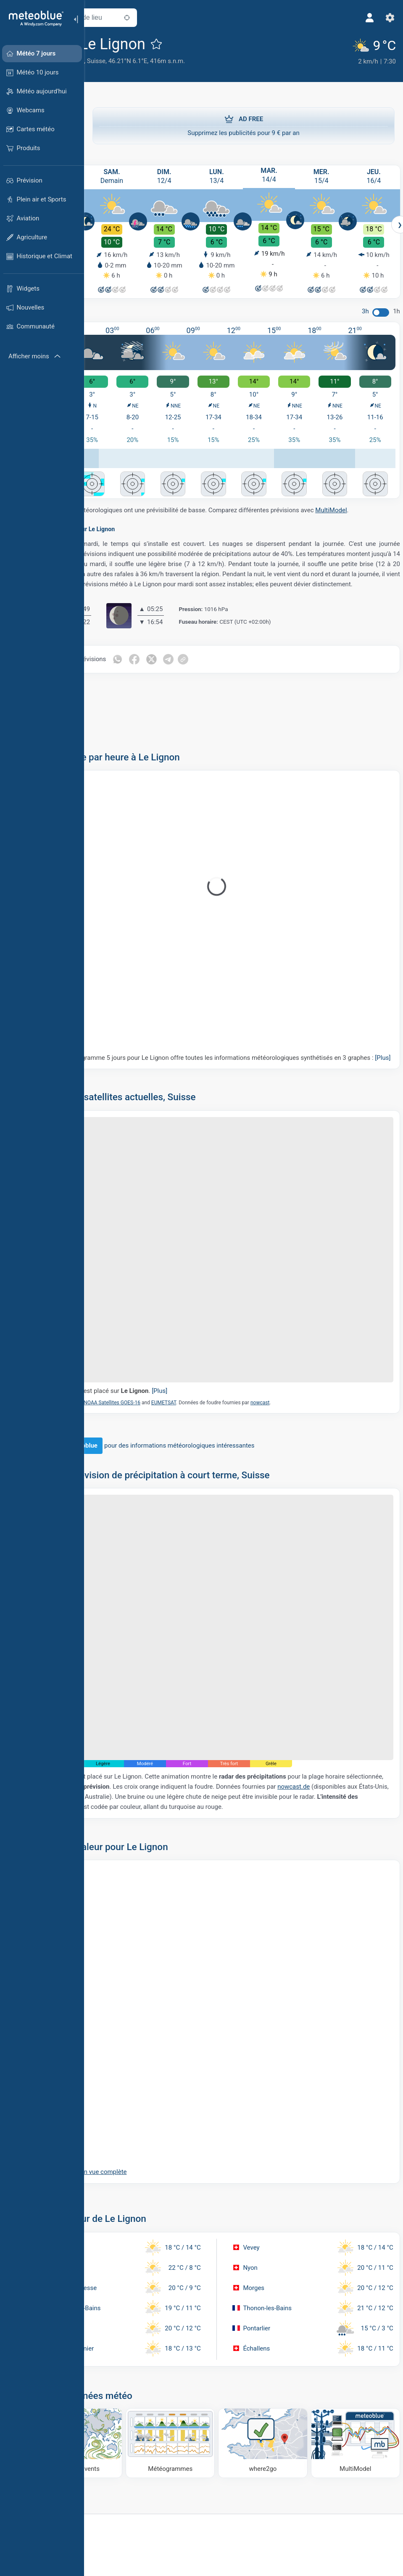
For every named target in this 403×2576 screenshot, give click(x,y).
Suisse (155, 61)
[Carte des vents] (129, 2368)
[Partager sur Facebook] (194, 667)
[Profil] (364, 17)
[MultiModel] (358, 2368)
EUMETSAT (223, 1370)
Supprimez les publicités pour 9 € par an (243, 123)
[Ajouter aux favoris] (215, 44)
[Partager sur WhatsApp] (176, 667)
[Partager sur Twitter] (212, 667)
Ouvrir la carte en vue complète (142, 2101)
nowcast (319, 1370)
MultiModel (108, 508)
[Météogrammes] (205, 2368)
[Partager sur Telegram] (229, 667)
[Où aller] (282, 2368)
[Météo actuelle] (370, 51)
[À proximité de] (186, 17)
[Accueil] (33, 18)
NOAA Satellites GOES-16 (171, 1370)
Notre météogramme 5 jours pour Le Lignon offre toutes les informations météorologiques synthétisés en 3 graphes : (228, 1070)
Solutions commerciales (129, 2568)
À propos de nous (207, 2568)
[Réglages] (384, 17)
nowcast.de (126, 1716)
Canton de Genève (117, 61)
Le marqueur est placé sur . (166, 1358)
